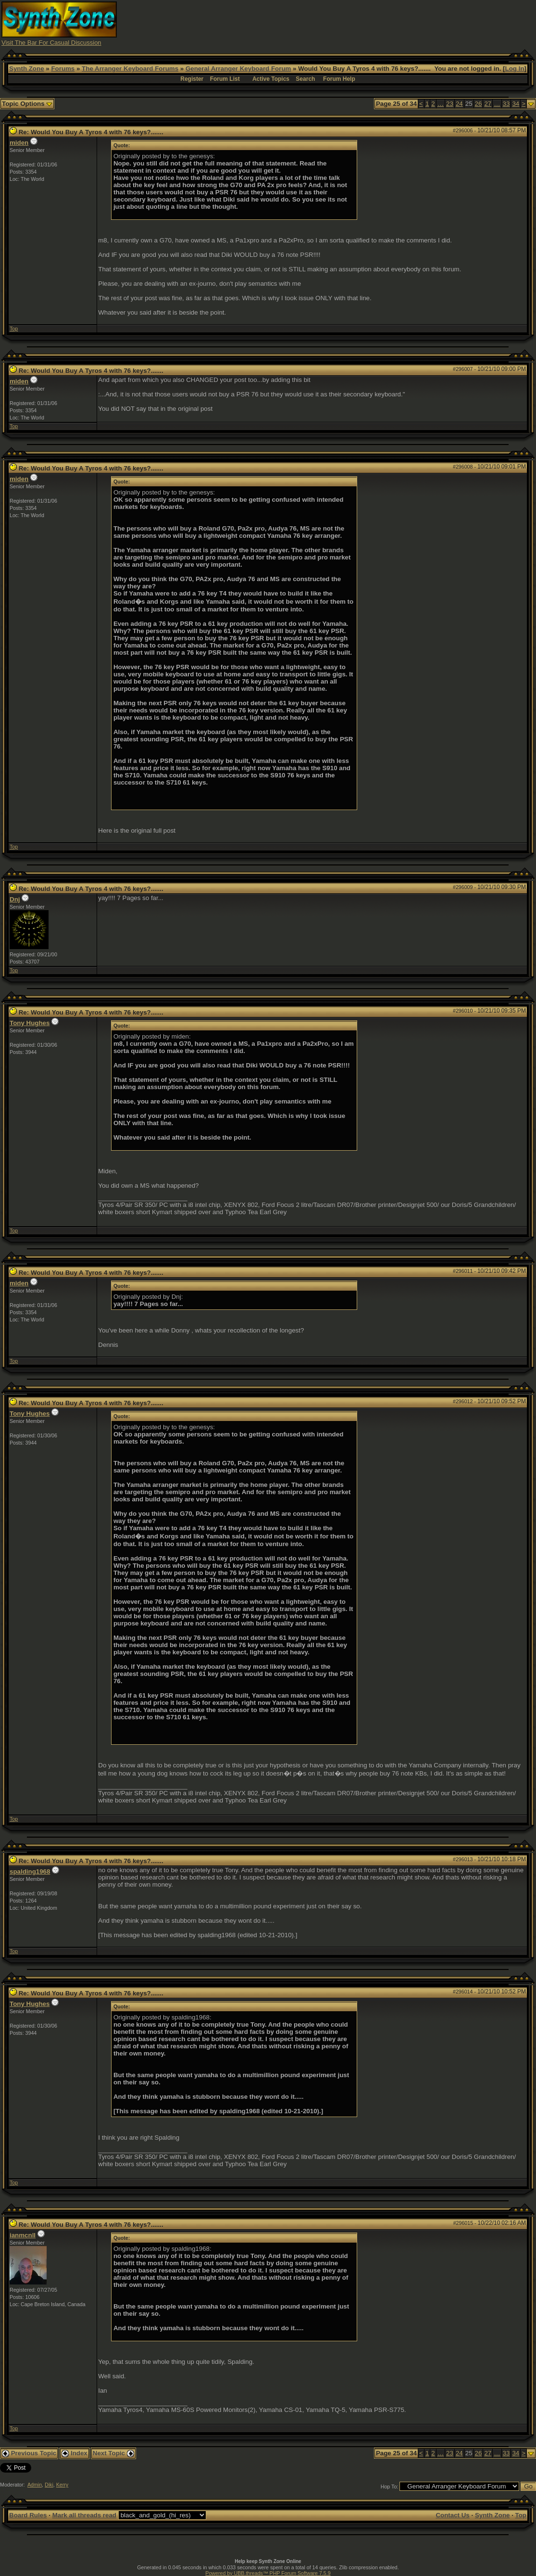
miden (19, 142)
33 (506, 103)
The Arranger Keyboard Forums (130, 68)
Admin (34, 2484)
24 (459, 103)
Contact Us (452, 2515)
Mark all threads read (84, 2515)
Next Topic (113, 2453)
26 (478, 103)
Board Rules (28, 2515)
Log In (514, 68)
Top (14, 328)
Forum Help (339, 79)
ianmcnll (23, 2235)
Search (305, 79)
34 (515, 103)
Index (74, 2453)
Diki (49, 2484)
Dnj (15, 899)
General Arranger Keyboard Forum (238, 68)
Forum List (225, 79)
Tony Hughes (30, 1023)
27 (487, 103)
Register (191, 79)
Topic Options (27, 103)
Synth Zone (26, 68)
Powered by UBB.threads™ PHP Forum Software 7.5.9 (267, 2573)
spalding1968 (30, 1871)
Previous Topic (29, 2453)
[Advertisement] (360, 23)
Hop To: (390, 2486)
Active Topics (270, 79)
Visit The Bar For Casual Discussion (51, 42)
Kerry (62, 2484)
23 (449, 103)
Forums (63, 68)
